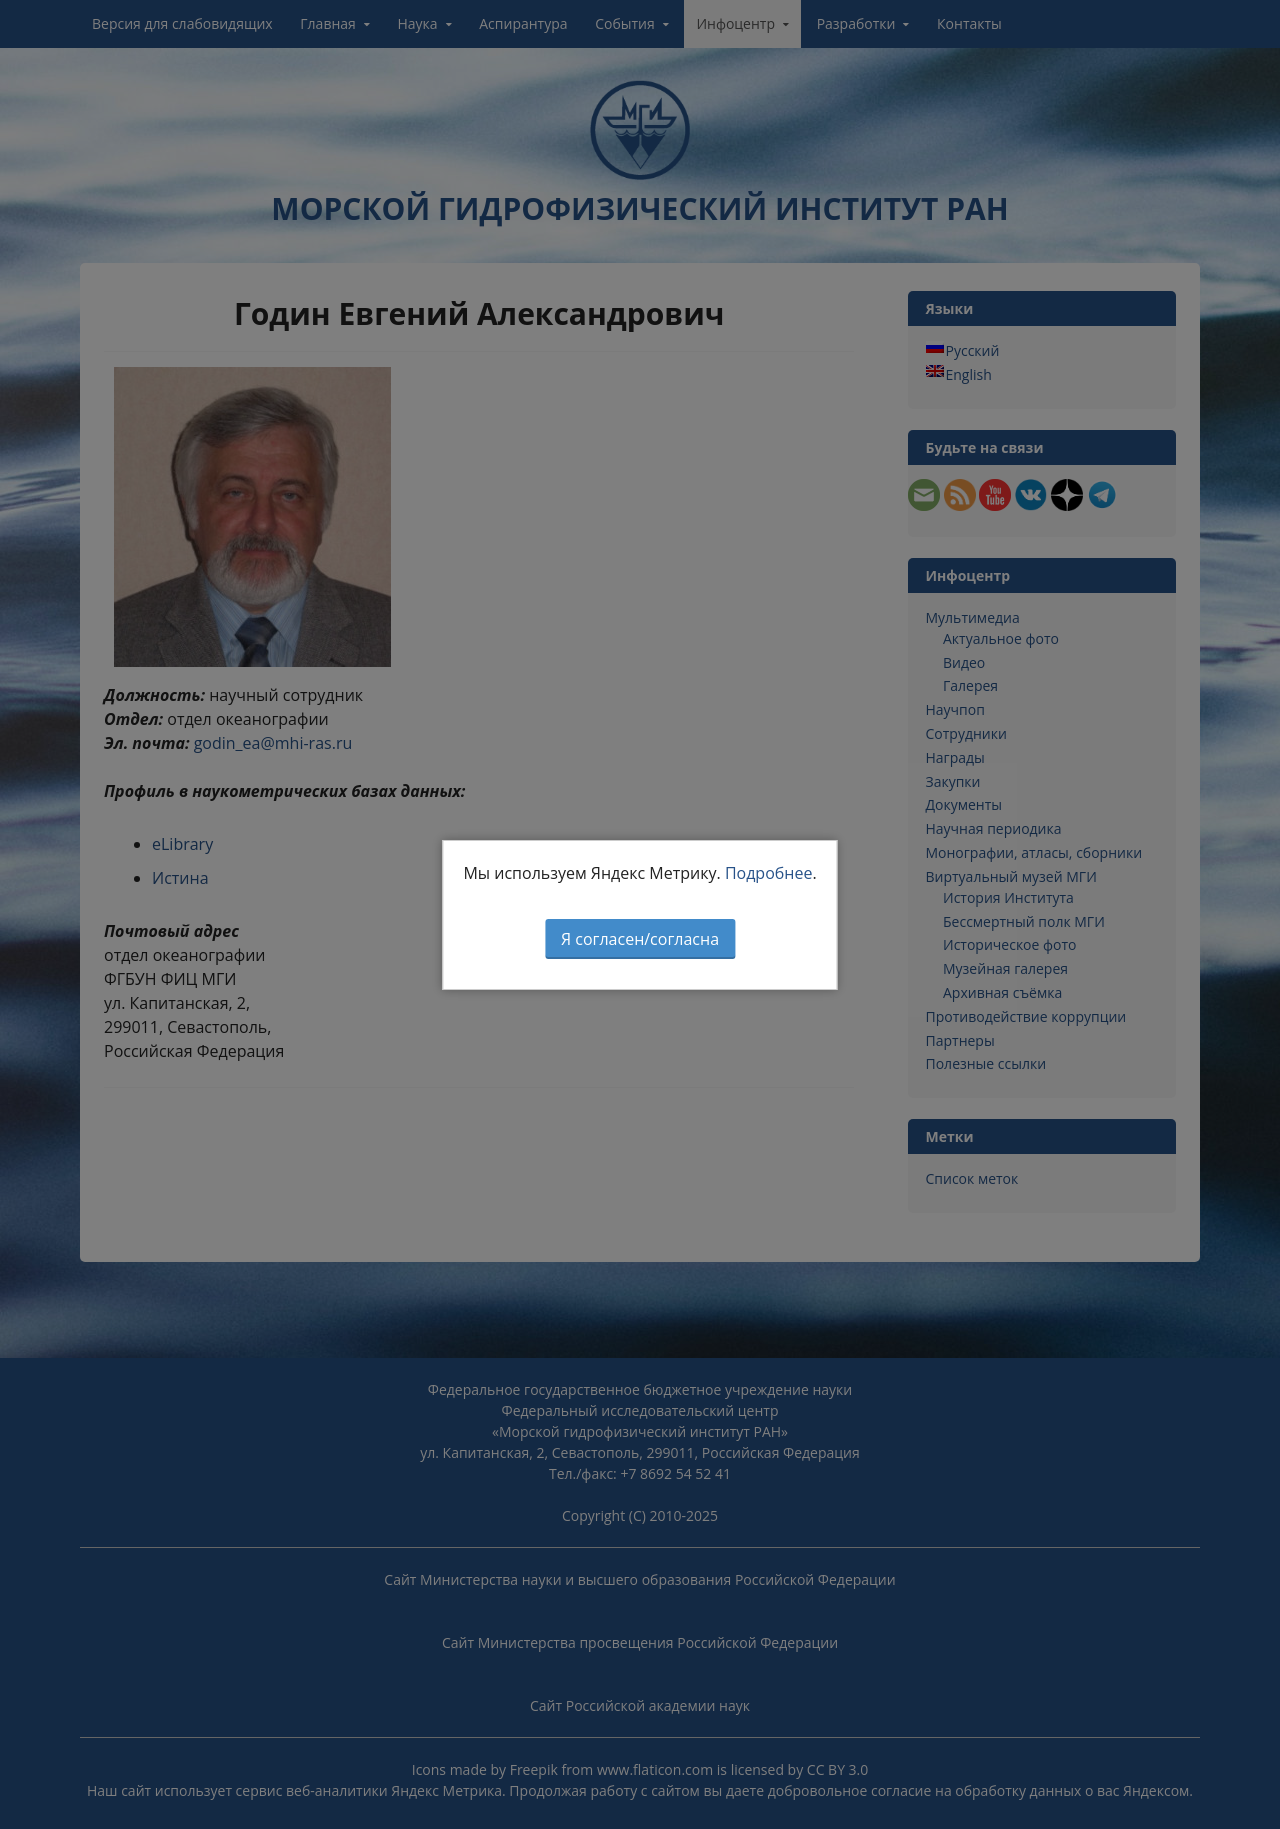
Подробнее (769, 873)
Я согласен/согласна (640, 939)
